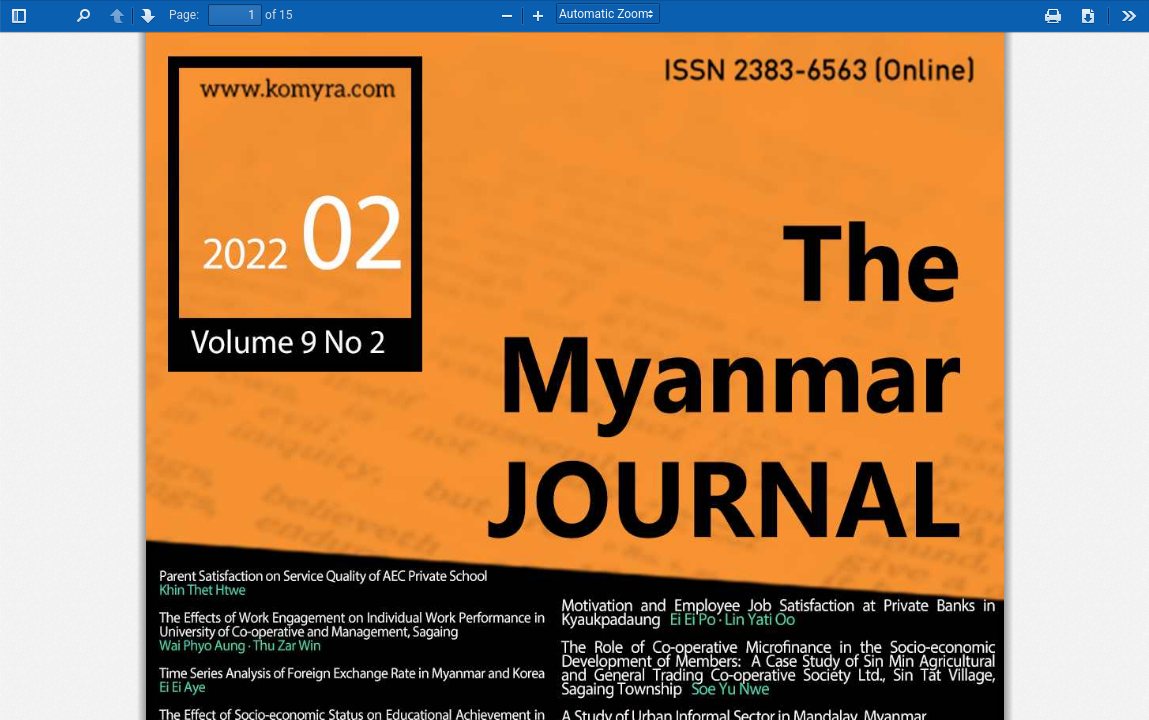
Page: (184, 15)
